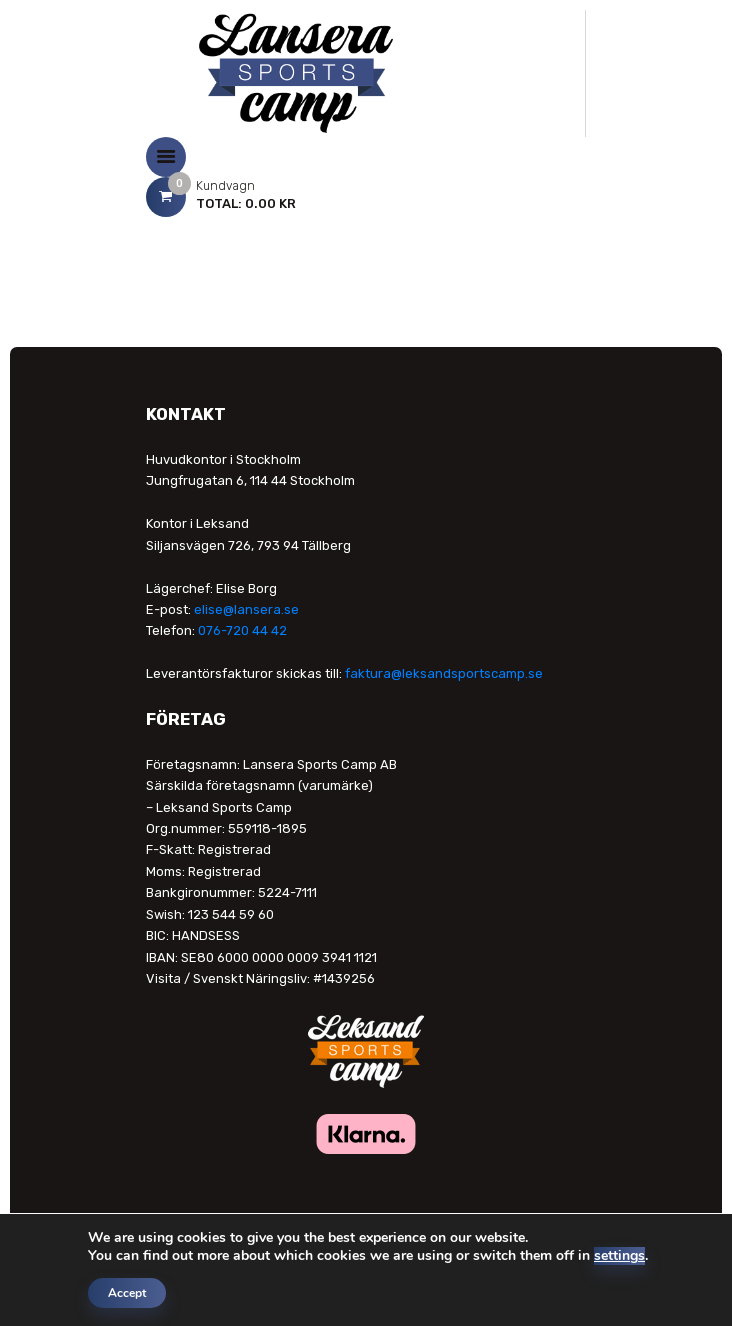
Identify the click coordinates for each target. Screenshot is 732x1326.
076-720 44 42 (242, 630)
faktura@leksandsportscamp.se (444, 673)
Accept (127, 1293)
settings (619, 1256)
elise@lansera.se (246, 609)
